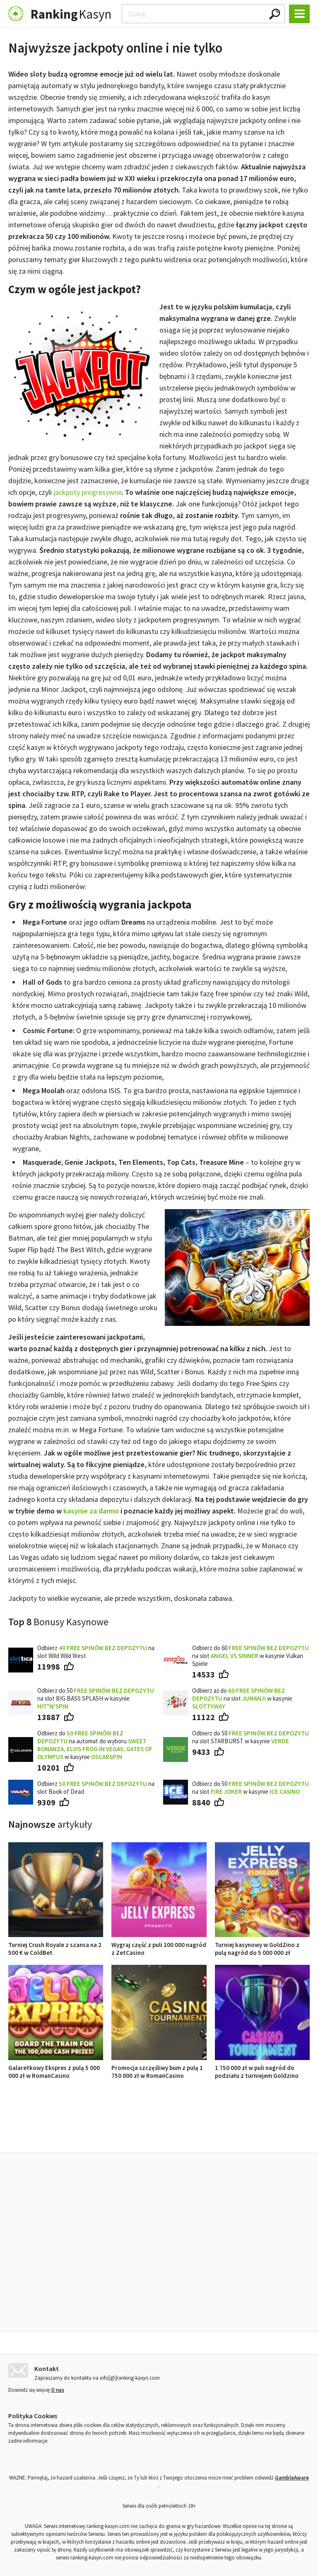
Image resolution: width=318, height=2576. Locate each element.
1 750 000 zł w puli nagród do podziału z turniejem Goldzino (262, 2068)
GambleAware (292, 2475)
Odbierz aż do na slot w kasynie (242, 1698)
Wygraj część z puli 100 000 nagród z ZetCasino (158, 1945)
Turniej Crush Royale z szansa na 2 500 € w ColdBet (55, 1945)
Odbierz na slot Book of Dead (95, 1787)
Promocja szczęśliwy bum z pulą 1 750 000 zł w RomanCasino (158, 2068)
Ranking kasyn (255, 2133)
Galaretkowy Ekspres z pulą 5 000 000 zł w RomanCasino (55, 2068)
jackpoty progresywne (87, 492)
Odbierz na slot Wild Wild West (95, 1652)
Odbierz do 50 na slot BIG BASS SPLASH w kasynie (95, 1698)
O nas (57, 2387)
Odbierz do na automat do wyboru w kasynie (94, 1745)
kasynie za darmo (91, 1511)
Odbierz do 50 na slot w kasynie (250, 1787)
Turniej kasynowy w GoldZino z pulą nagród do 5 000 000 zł (262, 1945)
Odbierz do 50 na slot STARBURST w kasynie (250, 1737)
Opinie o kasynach (192, 2133)
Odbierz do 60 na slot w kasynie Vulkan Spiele (250, 1656)
